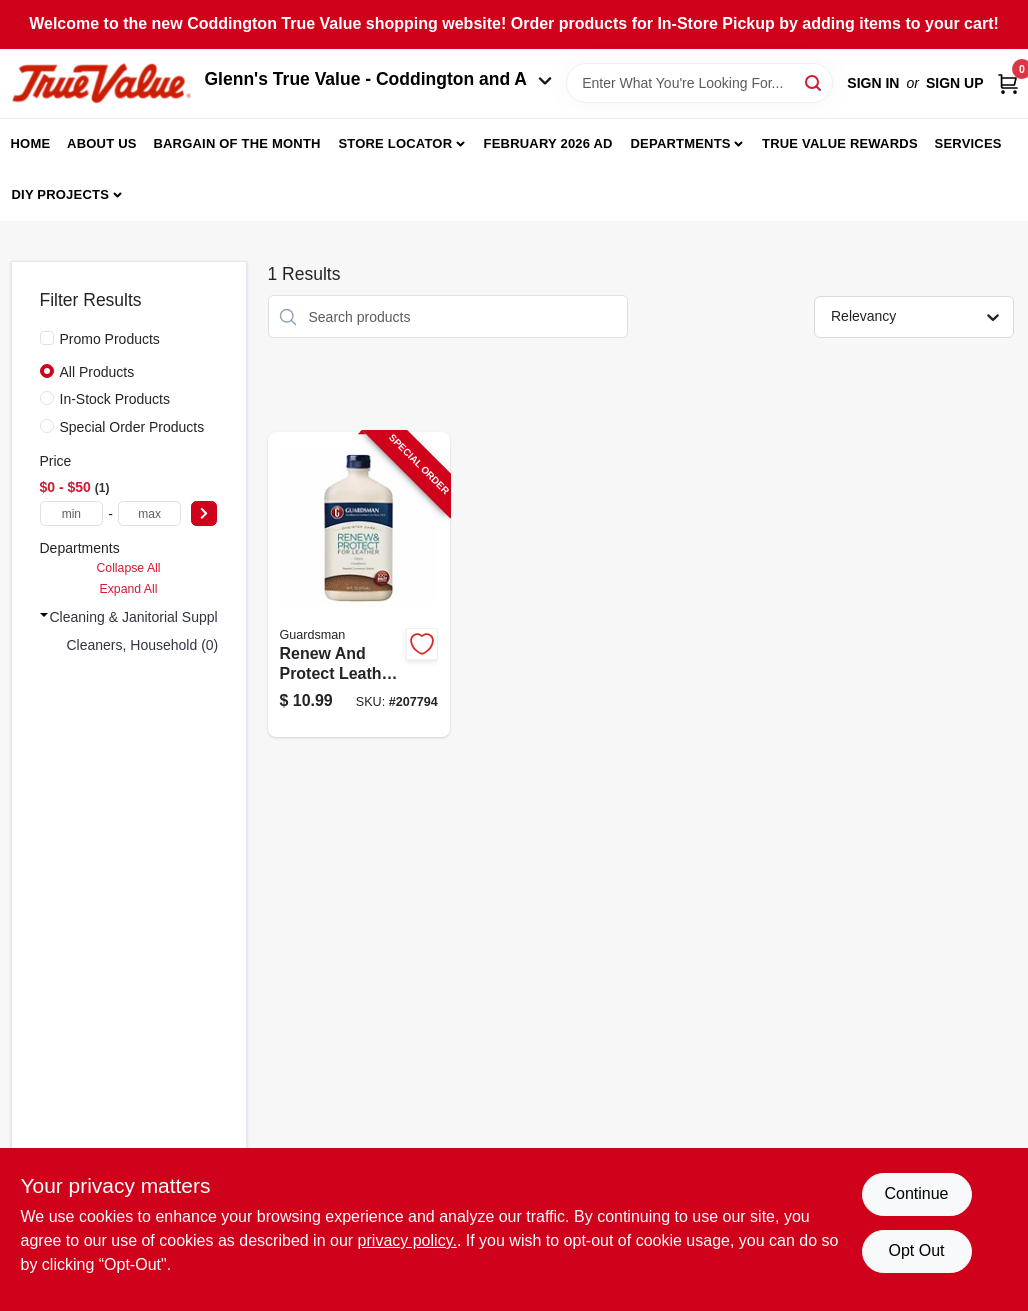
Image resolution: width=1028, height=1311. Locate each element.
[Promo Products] (47, 338)
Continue (916, 1193)
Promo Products (110, 339)
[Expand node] (44, 615)
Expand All (129, 589)
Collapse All (128, 568)
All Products (97, 372)
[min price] (72, 513)
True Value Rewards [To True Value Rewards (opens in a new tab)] (840, 143)
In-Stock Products (115, 399)
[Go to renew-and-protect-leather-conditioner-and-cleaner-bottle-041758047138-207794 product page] (359, 584)
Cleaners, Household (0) (143, 645)
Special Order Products (132, 427)
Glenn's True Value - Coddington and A (379, 79)
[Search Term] (699, 83)
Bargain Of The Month (236, 143)
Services (968, 143)
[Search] (814, 81)
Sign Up (955, 83)
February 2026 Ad (548, 143)
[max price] (150, 513)
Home (31, 143)
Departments (681, 143)
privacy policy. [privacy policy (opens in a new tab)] (407, 1240)
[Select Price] (204, 513)
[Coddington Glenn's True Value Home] (101, 83)
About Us (102, 143)
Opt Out (916, 1250)
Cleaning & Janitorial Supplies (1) (153, 617)
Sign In (873, 83)
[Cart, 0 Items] (1008, 83)
